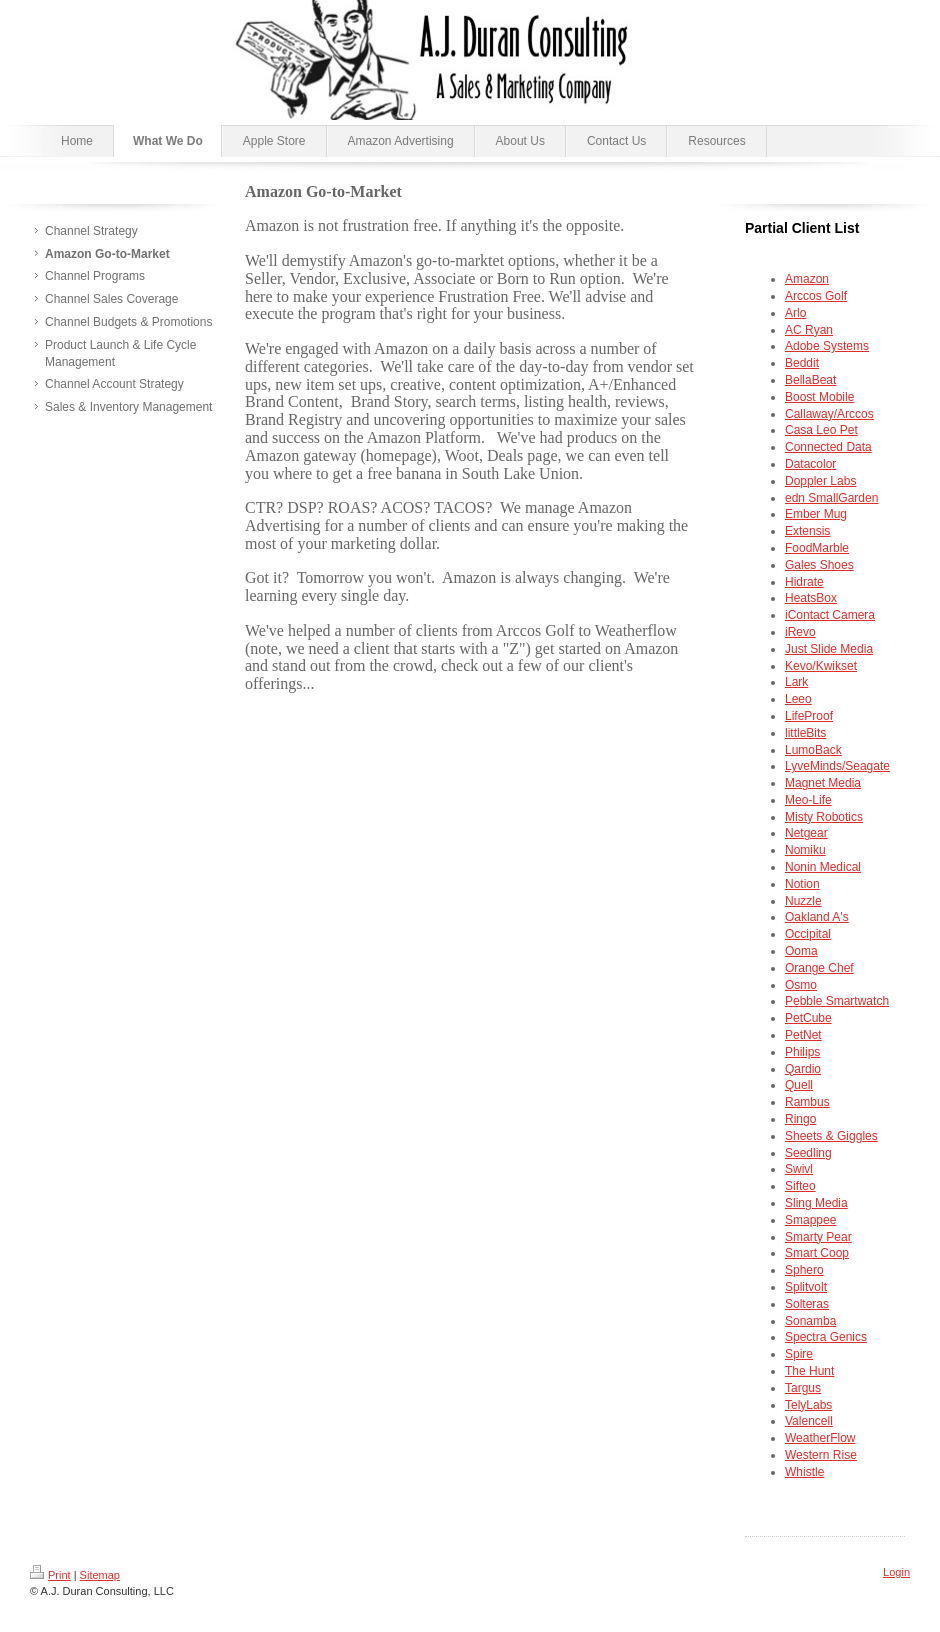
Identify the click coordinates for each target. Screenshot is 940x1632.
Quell (799, 1085)
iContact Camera (830, 615)
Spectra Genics (826, 1337)
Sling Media (816, 1203)
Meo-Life (808, 800)
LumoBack (813, 750)
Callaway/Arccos (829, 414)
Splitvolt (806, 1287)
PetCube (808, 1018)
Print (50, 1575)
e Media (829, 649)
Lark (796, 682)
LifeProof (809, 716)
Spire (799, 1354)
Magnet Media (823, 783)
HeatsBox (811, 598)
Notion (802, 884)
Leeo (798, 699)
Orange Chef (819, 968)
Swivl (799, 1169)
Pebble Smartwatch (837, 1001)
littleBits (805, 733)
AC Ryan (809, 330)
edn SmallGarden (831, 498)
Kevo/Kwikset (821, 666)
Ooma (801, 951)
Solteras (807, 1304)
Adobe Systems (827, 346)
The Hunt (809, 1371)
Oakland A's (817, 917)
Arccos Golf (816, 296)
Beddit (802, 363)
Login (896, 1572)
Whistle (804, 1472)
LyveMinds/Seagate (837, 766)
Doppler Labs (820, 481)
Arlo (795, 313)
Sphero (804, 1270)
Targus (803, 1388)
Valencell (809, 1421)
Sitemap (100, 1575)
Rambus (807, 1102)
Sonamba (810, 1321)
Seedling (808, 1153)
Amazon (807, 279)
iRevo (800, 632)
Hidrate (804, 582)
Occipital (808, 934)
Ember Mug (816, 514)
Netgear (806, 833)
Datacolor (810, 464)
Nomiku (805, 850)
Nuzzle (803, 901)
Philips (802, 1052)
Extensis (807, 531)
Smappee (810, 1220)
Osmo (801, 985)
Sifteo (800, 1186)
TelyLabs (808, 1405)
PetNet (803, 1035)
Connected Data (828, 447)
